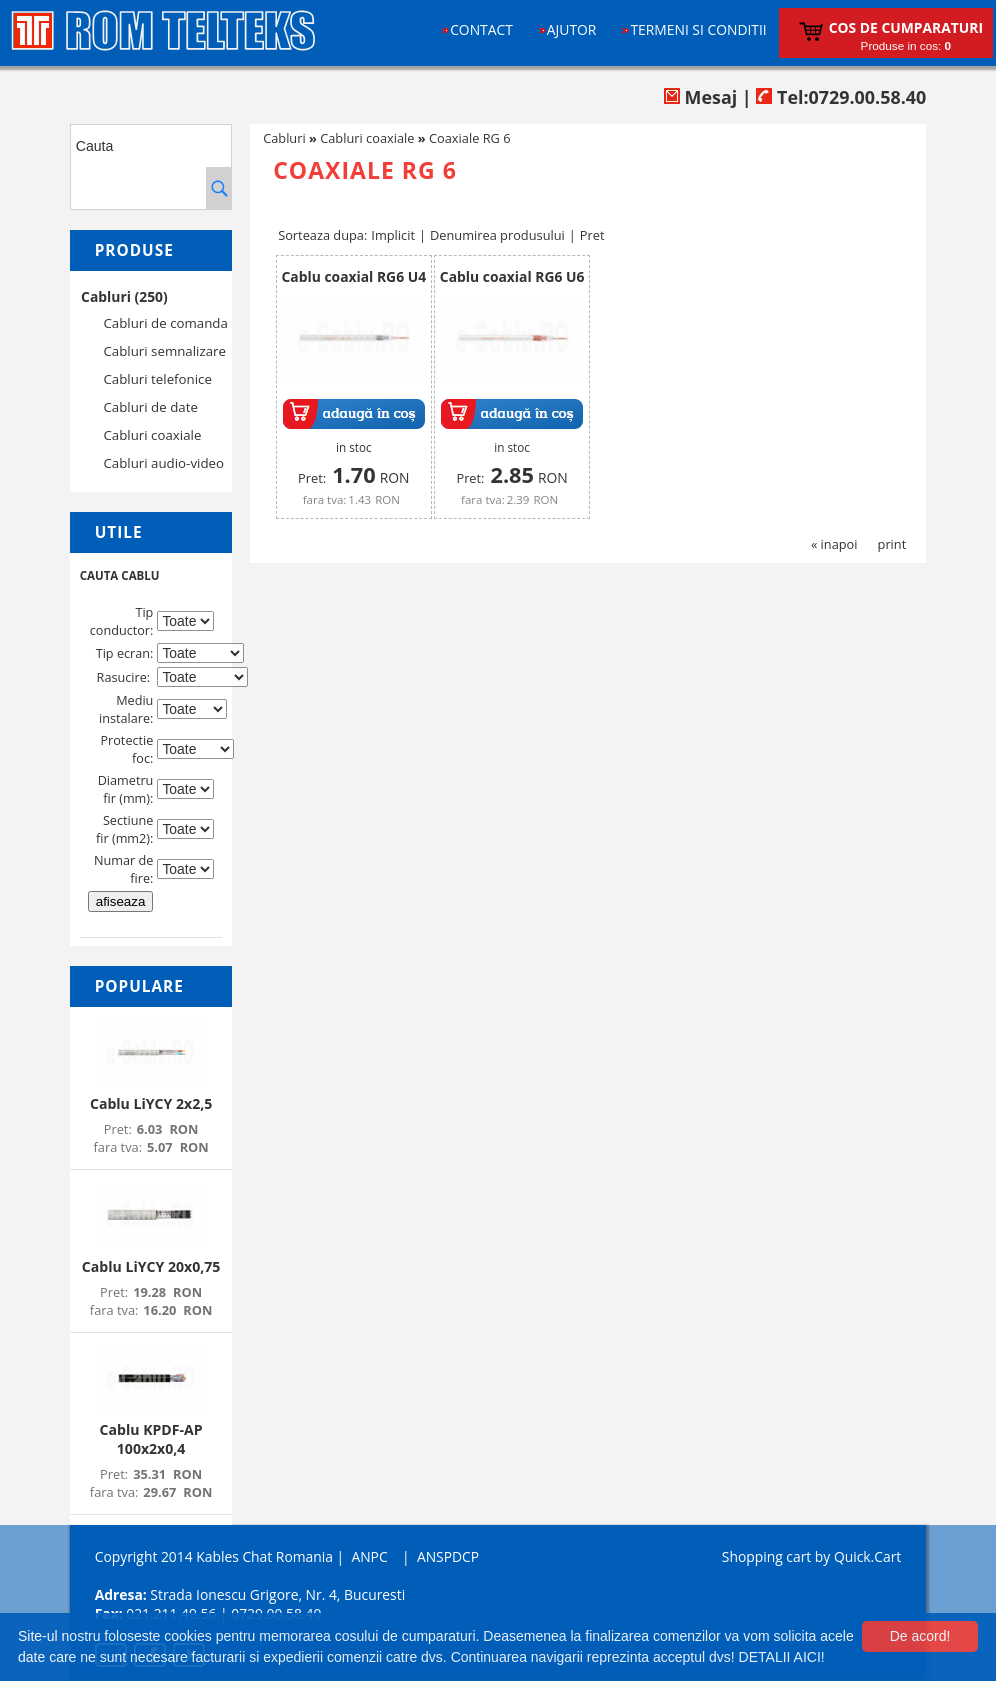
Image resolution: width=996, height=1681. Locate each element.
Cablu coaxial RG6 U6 (512, 276)
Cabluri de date (150, 407)
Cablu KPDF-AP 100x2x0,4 (151, 1439)
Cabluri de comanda (165, 323)
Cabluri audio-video (163, 463)
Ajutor (572, 29)
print (892, 544)
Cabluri (284, 138)
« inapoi (834, 544)
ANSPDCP (448, 1556)
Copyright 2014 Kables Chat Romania (214, 1556)
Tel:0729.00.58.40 (841, 97)
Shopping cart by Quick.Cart (811, 1556)
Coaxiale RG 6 (470, 138)
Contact (481, 29)
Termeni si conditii (698, 29)
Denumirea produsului (497, 235)
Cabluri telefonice (157, 379)
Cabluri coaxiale (152, 435)
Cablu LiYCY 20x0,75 (151, 1266)
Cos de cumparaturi (906, 27)
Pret (592, 235)
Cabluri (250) (124, 296)
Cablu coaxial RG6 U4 (354, 276)
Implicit (393, 235)
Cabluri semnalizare (164, 351)
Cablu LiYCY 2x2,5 (151, 1103)
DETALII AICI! (782, 1657)
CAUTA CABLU (120, 575)
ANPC (369, 1556)
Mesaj (700, 97)
